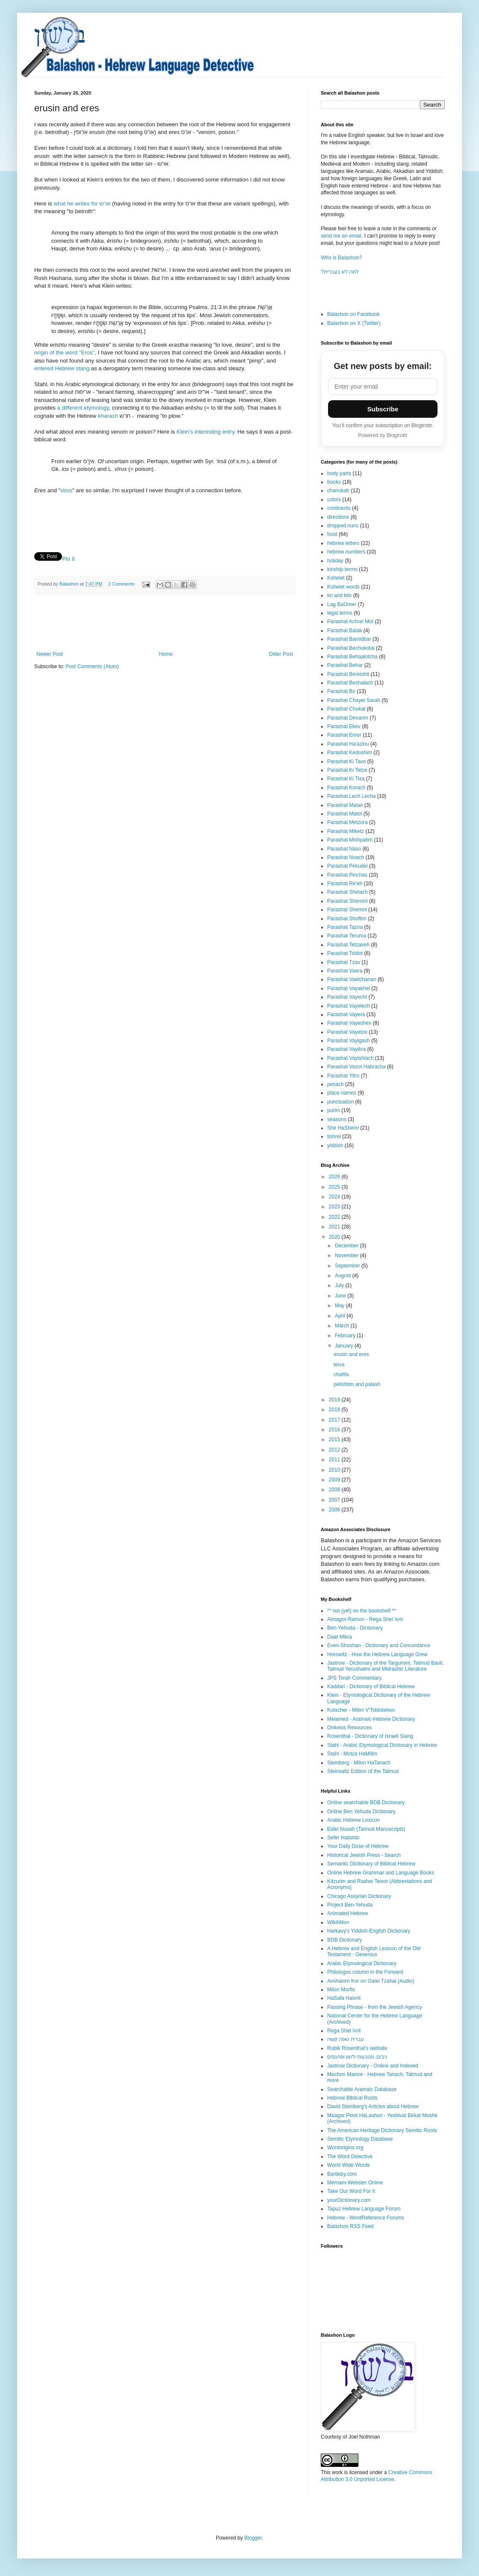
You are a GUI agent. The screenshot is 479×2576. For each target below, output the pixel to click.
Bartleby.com (342, 2174)
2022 (335, 1217)
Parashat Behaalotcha (352, 657)
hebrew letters (343, 543)
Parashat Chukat (346, 709)
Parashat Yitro (343, 1076)
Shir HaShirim (343, 1128)
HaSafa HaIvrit (344, 1998)
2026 (335, 1177)
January (345, 1346)
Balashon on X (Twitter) (354, 323)
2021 (335, 1227)
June (341, 1296)
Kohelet (336, 578)
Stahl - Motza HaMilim (352, 1754)
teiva (339, 1365)
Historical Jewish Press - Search (364, 1855)
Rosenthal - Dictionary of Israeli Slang (370, 1736)
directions (338, 517)
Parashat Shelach (347, 892)
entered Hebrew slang (61, 368)
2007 (335, 1500)
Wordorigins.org (345, 2148)
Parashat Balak (344, 631)
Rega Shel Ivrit (344, 2031)
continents (339, 508)
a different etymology (83, 408)
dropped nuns (342, 526)
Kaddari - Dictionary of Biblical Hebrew (371, 1687)
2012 (335, 1450)
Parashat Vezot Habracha (356, 1067)
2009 (335, 1480)
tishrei (334, 1136)
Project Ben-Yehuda (350, 1905)
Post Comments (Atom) (92, 666)
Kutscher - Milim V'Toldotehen (361, 1710)
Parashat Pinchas (347, 875)
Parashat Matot (344, 814)
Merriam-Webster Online (355, 2183)
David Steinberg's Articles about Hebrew (373, 2106)
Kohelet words (343, 587)
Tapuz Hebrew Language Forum (363, 2209)
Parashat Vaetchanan (351, 979)
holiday (335, 561)
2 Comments (121, 583)
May (340, 1306)
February (346, 1336)
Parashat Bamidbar (349, 639)
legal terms (339, 613)
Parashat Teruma (346, 936)
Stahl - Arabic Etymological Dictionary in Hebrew (382, 1745)
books (334, 482)
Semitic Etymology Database (360, 2139)
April (340, 1316)
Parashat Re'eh (344, 883)
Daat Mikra (339, 1637)
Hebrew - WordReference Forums (365, 2218)
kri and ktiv (339, 595)
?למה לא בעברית (340, 272)
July (340, 1285)
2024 (335, 1197)
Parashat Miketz (345, 831)
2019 (335, 1400)
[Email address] (383, 386)
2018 (335, 1410)
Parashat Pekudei (347, 866)
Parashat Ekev (344, 726)
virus (66, 490)
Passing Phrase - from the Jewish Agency (374, 2007)
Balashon (69, 583)
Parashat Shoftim (347, 919)
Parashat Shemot (347, 910)
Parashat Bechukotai (351, 648)
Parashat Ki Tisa (345, 779)
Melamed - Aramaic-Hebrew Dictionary (371, 1719)
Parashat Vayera (346, 1014)
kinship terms (342, 569)
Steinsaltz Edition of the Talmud (363, 1771)
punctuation (340, 1102)
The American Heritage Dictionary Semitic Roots (382, 2130)
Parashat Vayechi (347, 997)
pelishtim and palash (357, 1384)
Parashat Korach (346, 788)
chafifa (341, 1374)
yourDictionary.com (349, 2200)
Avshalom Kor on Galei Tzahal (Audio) (370, 1981)
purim (333, 1110)
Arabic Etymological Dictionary (361, 1963)
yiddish (335, 1145)
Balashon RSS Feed (350, 2226)
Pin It (68, 559)
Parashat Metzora (347, 822)
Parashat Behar (345, 665)
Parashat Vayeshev (349, 1023)
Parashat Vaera (345, 971)
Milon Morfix (341, 1990)
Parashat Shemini (347, 901)
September (348, 1266)
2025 (335, 1187)
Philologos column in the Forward (365, 1972)
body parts (339, 473)
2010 (335, 1470)
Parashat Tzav (343, 962)
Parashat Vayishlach (350, 1058)
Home (166, 654)
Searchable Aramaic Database (361, 2089)
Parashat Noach (345, 857)
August (343, 1276)
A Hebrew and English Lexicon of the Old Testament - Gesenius (373, 1951)
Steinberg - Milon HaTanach (358, 1763)
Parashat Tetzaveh (348, 945)
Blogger (253, 2538)
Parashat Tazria (345, 927)
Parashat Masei (345, 805)
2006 (335, 1510)
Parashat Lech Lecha (351, 796)
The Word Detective (350, 2157)
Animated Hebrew (347, 1913)
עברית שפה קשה (345, 2039)
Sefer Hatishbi (343, 1838)
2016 (335, 1430)
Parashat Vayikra (346, 1049)
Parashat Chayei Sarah (353, 700)
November (347, 1255)
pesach (335, 1084)
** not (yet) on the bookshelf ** (361, 1611)
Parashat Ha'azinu (348, 744)
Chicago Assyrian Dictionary (359, 1896)
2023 (335, 1207)
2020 (335, 1237)
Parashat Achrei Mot (350, 622)
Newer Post (49, 654)
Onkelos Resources (349, 1728)
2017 (335, 1420)
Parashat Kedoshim (349, 753)
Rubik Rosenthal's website (357, 2048)
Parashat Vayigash (348, 1041)
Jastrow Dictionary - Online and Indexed (372, 2066)
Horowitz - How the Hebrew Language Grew (377, 1654)
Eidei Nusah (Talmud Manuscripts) (366, 1829)
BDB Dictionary (344, 1940)
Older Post (281, 654)
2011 (335, 1460)
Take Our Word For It (351, 2191)
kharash (108, 416)
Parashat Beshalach (350, 683)
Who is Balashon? (341, 258)
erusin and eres (351, 1354)
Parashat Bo (341, 691)
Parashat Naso (344, 849)
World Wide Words (348, 2165)
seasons (336, 1119)
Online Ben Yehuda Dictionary (361, 1812)
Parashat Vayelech (348, 1006)
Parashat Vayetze (347, 1032)
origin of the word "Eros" (64, 352)
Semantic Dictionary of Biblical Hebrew (371, 1864)
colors (334, 500)
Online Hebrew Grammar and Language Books (380, 1873)
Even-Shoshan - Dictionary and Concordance (378, 1645)
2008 (335, 1490)
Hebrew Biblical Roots (352, 2098)
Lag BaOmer (341, 604)
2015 (335, 1440)
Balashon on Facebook (353, 314)
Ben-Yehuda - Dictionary (355, 1628)
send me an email (341, 236)
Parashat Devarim (347, 718)
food (332, 534)
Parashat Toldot (345, 953)
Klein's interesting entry (205, 431)
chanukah (338, 491)
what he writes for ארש (81, 203)
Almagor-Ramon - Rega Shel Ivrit (365, 1619)
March (343, 1326)
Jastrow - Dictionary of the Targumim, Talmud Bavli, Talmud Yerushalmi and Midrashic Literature (385, 1666)
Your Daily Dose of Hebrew (358, 1846)
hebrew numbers (346, 552)
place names (341, 1093)
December (347, 1246)
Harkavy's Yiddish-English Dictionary (368, 1931)
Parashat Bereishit (348, 674)
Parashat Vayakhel (348, 988)
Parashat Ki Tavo (346, 761)
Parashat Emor (344, 735)
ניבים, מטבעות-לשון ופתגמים (357, 2057)
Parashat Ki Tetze (347, 770)
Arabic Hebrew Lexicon (353, 1820)
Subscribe (383, 409)
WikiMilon (338, 1922)
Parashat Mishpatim (350, 840)
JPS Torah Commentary (354, 1678)
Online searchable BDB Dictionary (366, 1803)
